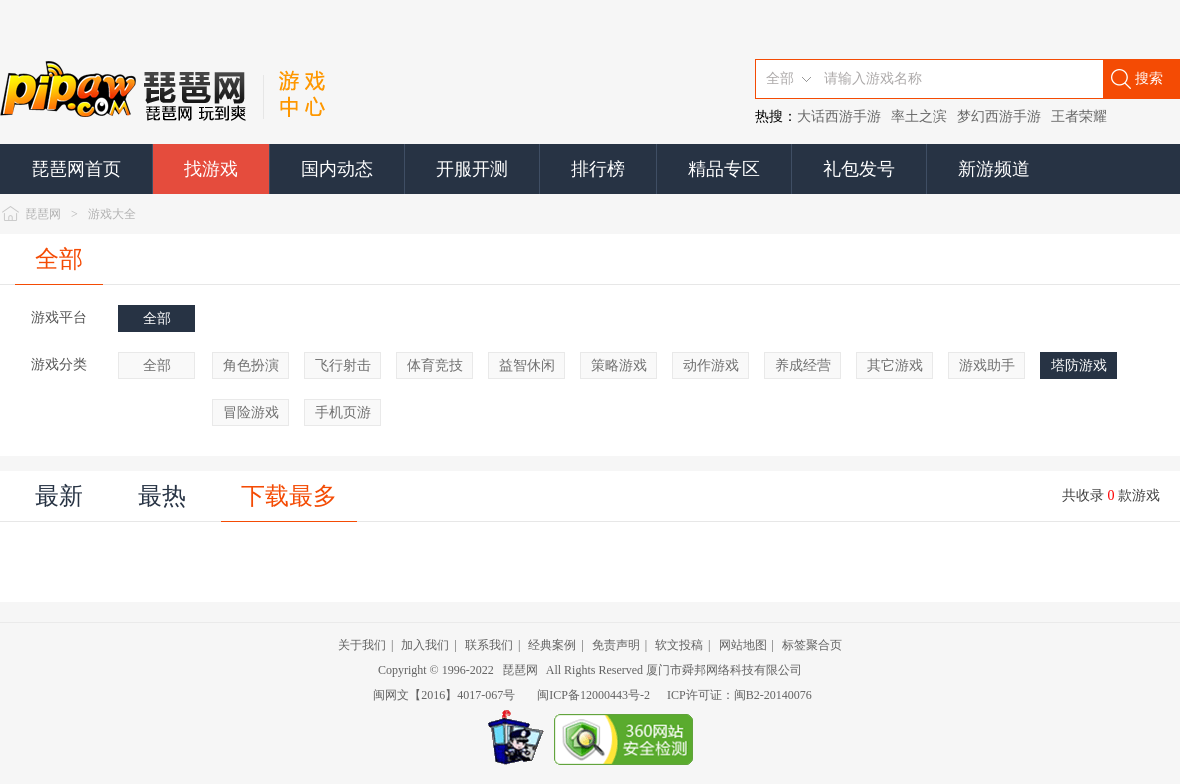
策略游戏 (619, 365)
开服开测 (472, 169)
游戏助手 (987, 365)
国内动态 (337, 169)
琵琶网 (43, 214)
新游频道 (994, 169)
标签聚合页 (812, 645)
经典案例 (552, 645)
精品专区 (724, 169)
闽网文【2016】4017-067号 (444, 695)
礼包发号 (859, 169)
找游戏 (211, 169)
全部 (59, 259)
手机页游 (343, 412)
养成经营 (803, 365)
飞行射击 (343, 365)
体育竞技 (435, 365)
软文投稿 (679, 645)
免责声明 (616, 645)
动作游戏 (711, 365)
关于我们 (362, 645)
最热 (162, 496)
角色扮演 (251, 365)
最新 (59, 496)
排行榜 (598, 169)
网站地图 (743, 645)
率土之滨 (919, 116)
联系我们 (489, 645)
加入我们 (425, 645)
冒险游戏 (251, 412)
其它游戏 (895, 365)
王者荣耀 (1079, 116)
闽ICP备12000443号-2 (593, 695)
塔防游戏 (1079, 365)
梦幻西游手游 (999, 116)
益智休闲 (527, 365)
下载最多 (289, 496)
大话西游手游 (839, 116)
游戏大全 (112, 214)
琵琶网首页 (76, 169)
